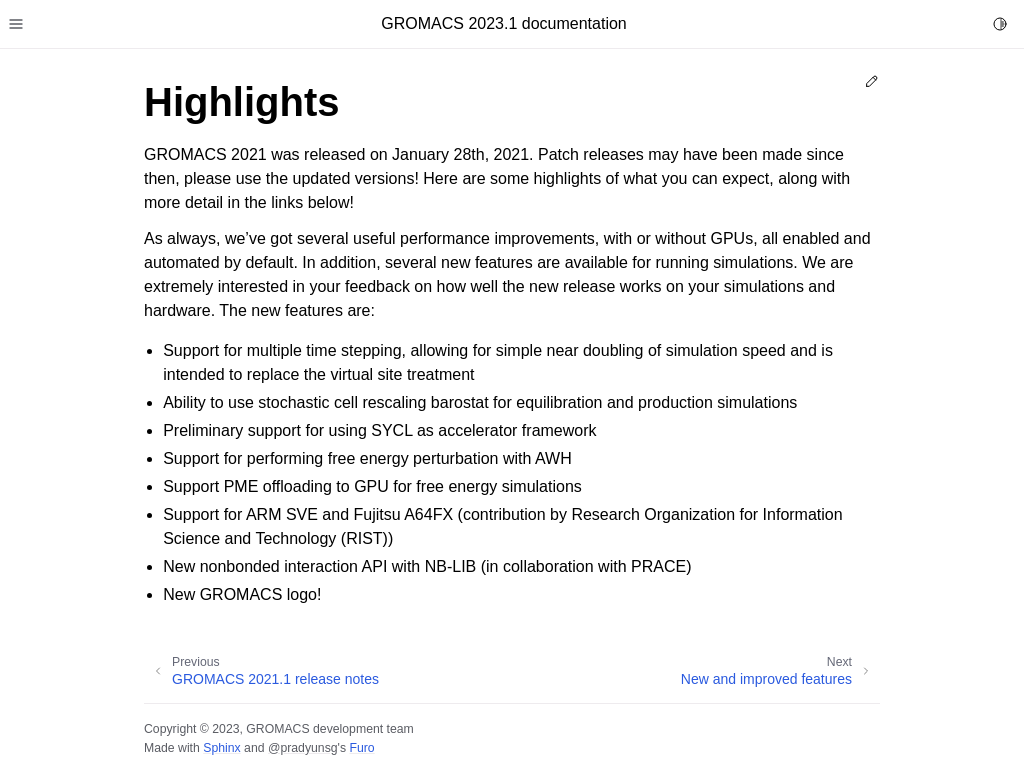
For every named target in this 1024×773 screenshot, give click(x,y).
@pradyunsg (303, 748)
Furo (361, 748)
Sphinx (221, 748)
